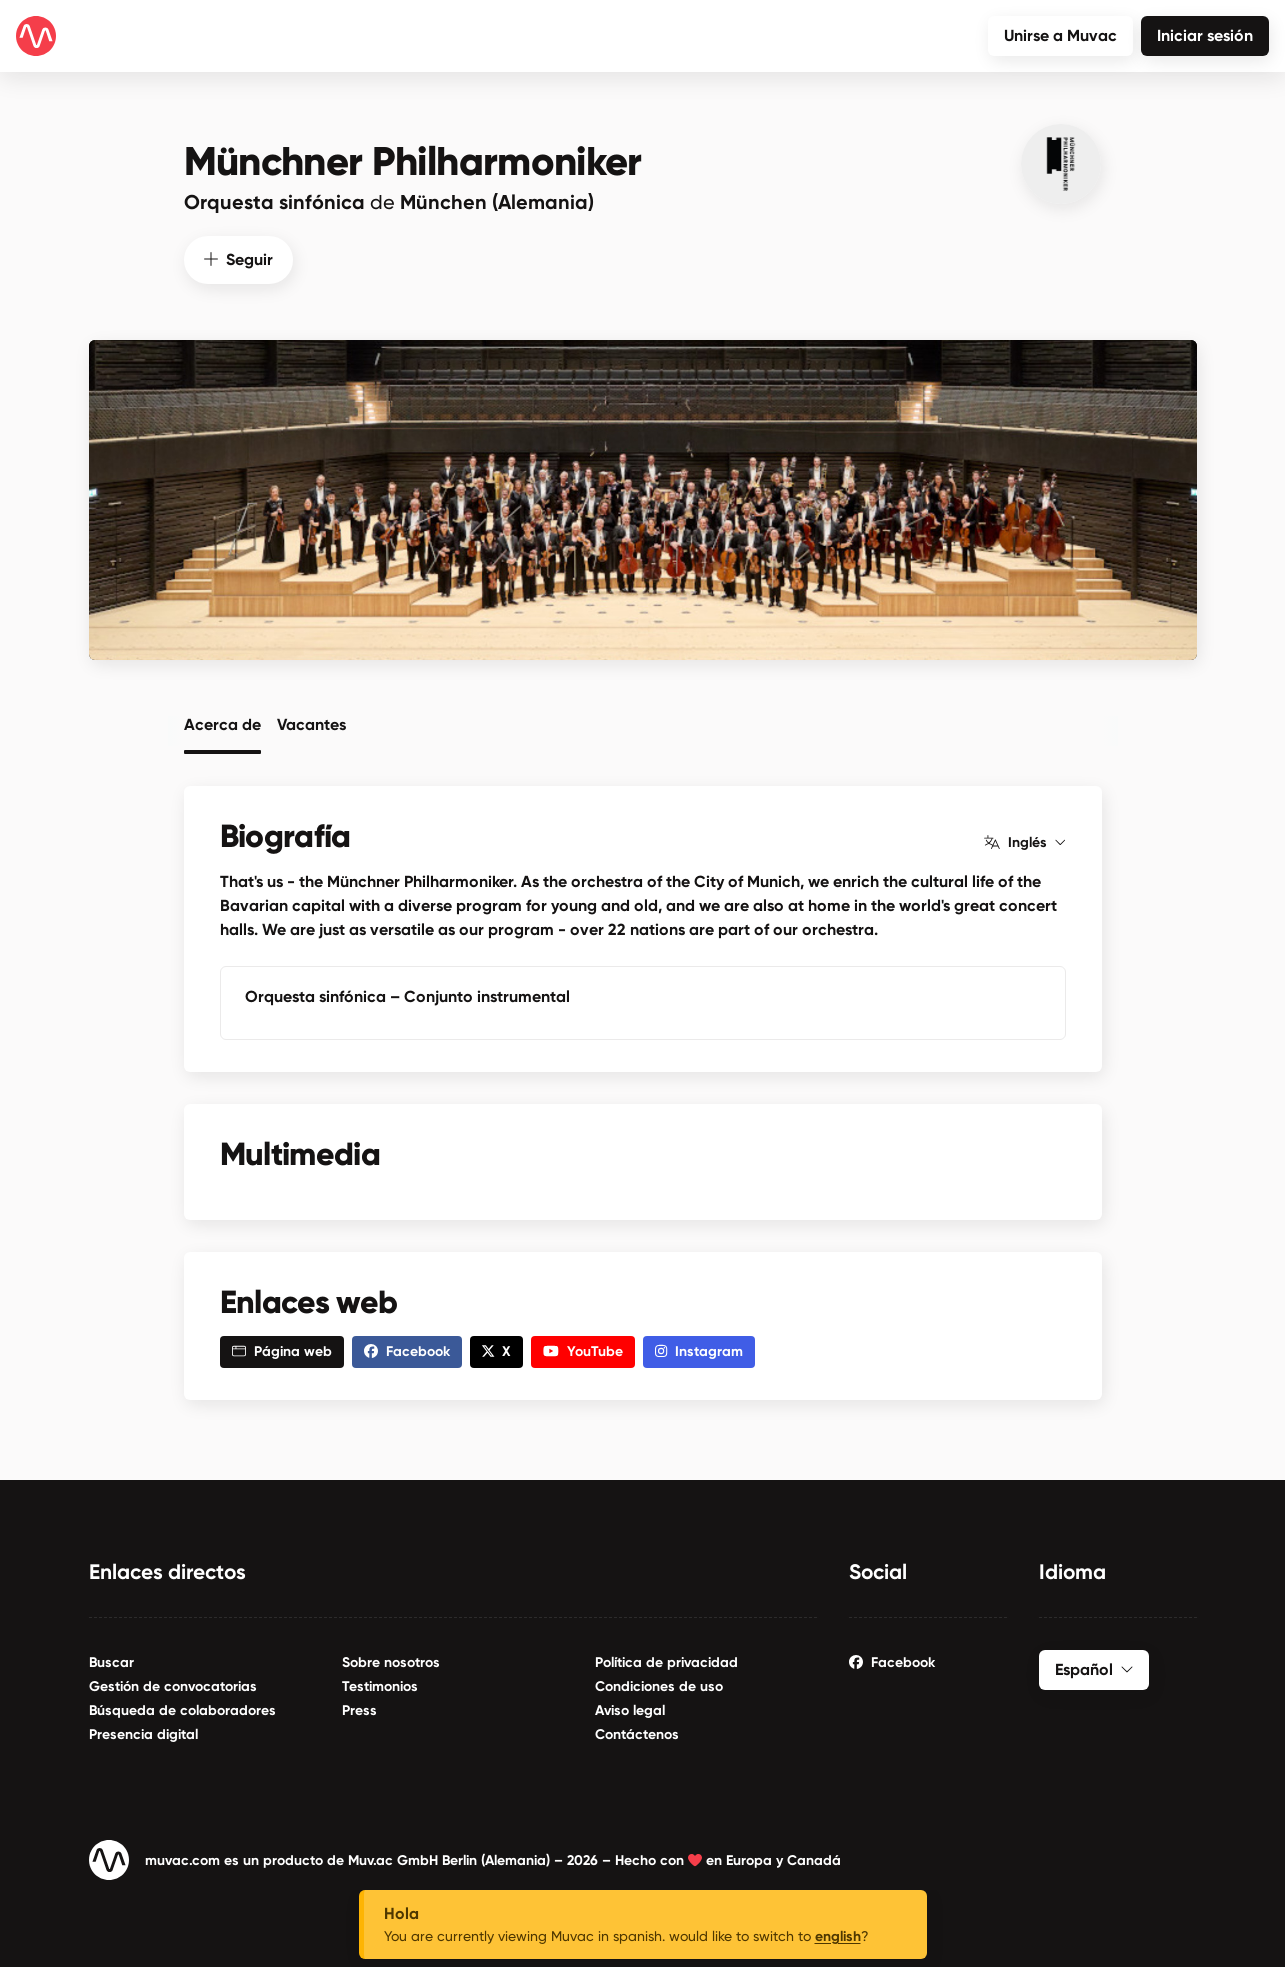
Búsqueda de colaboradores (182, 1709)
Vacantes (311, 723)
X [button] (496, 1350)
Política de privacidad (666, 1661)
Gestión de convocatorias (173, 1685)
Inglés (1024, 842)
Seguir (238, 258)
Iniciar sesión (1205, 35)
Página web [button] (282, 1350)
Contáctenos (637, 1733)
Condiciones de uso (659, 1685)
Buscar (111, 1661)
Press (359, 1709)
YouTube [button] (583, 1350)
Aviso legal (630, 1709)
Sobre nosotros (391, 1661)
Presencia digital (143, 1733)
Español (1094, 1668)
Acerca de (222, 723)
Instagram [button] (699, 1350)
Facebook (892, 1661)
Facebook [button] (407, 1350)
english (838, 1936)
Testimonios (380, 1685)
